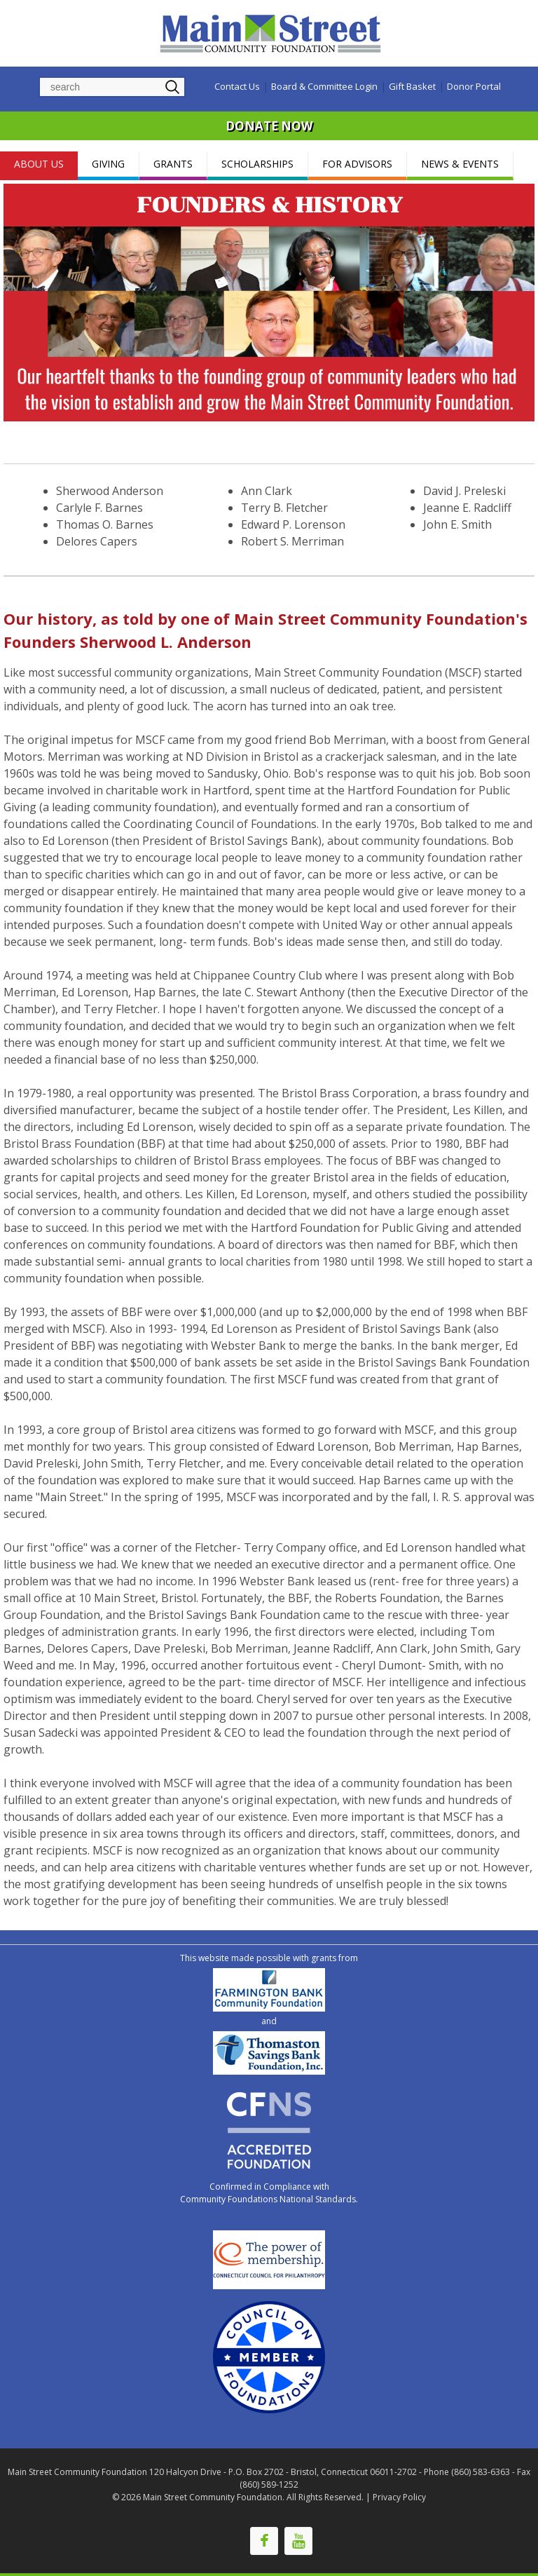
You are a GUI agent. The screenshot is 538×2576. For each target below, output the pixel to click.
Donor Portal (474, 86)
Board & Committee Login (324, 86)
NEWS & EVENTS (460, 163)
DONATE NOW (269, 126)
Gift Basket (412, 86)
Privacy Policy (399, 2497)
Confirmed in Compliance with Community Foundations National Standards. (269, 2193)
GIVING (108, 163)
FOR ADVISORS (357, 163)
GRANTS (173, 163)
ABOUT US (39, 163)
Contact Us (237, 86)
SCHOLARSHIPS (257, 163)
